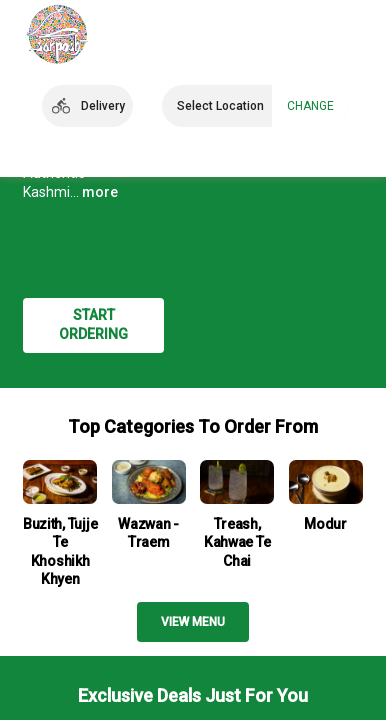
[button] (87, 106)
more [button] (100, 192)
